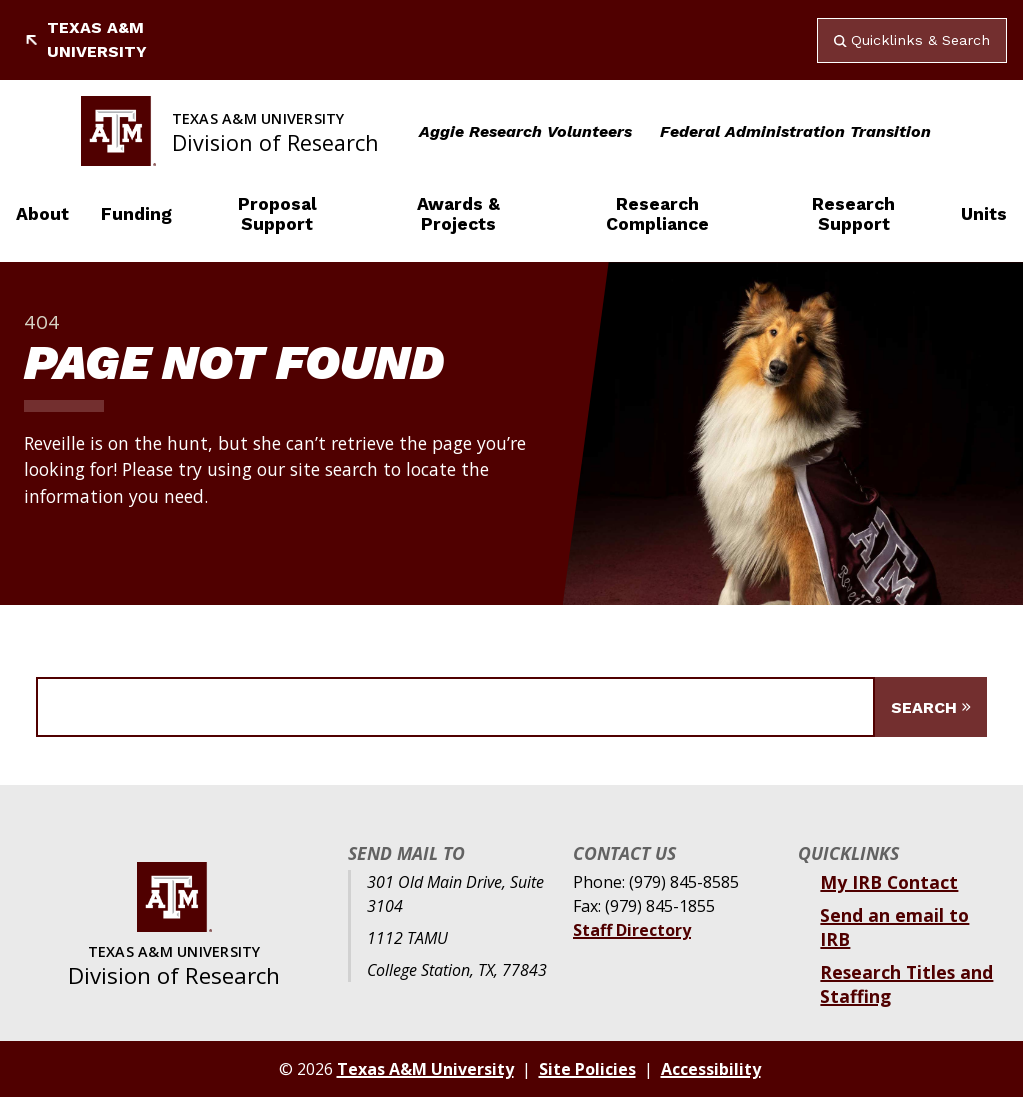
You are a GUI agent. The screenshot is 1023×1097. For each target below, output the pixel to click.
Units (984, 214)
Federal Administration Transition (795, 131)
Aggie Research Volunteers (525, 131)
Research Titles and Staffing (906, 984)
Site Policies (587, 1069)
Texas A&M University (85, 39)
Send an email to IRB (894, 927)
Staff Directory (632, 930)
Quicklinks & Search (912, 40)
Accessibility (711, 1069)
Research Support (853, 214)
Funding (136, 214)
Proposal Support (277, 214)
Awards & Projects (458, 214)
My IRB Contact (889, 882)
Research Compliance (657, 214)
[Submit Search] (931, 707)
